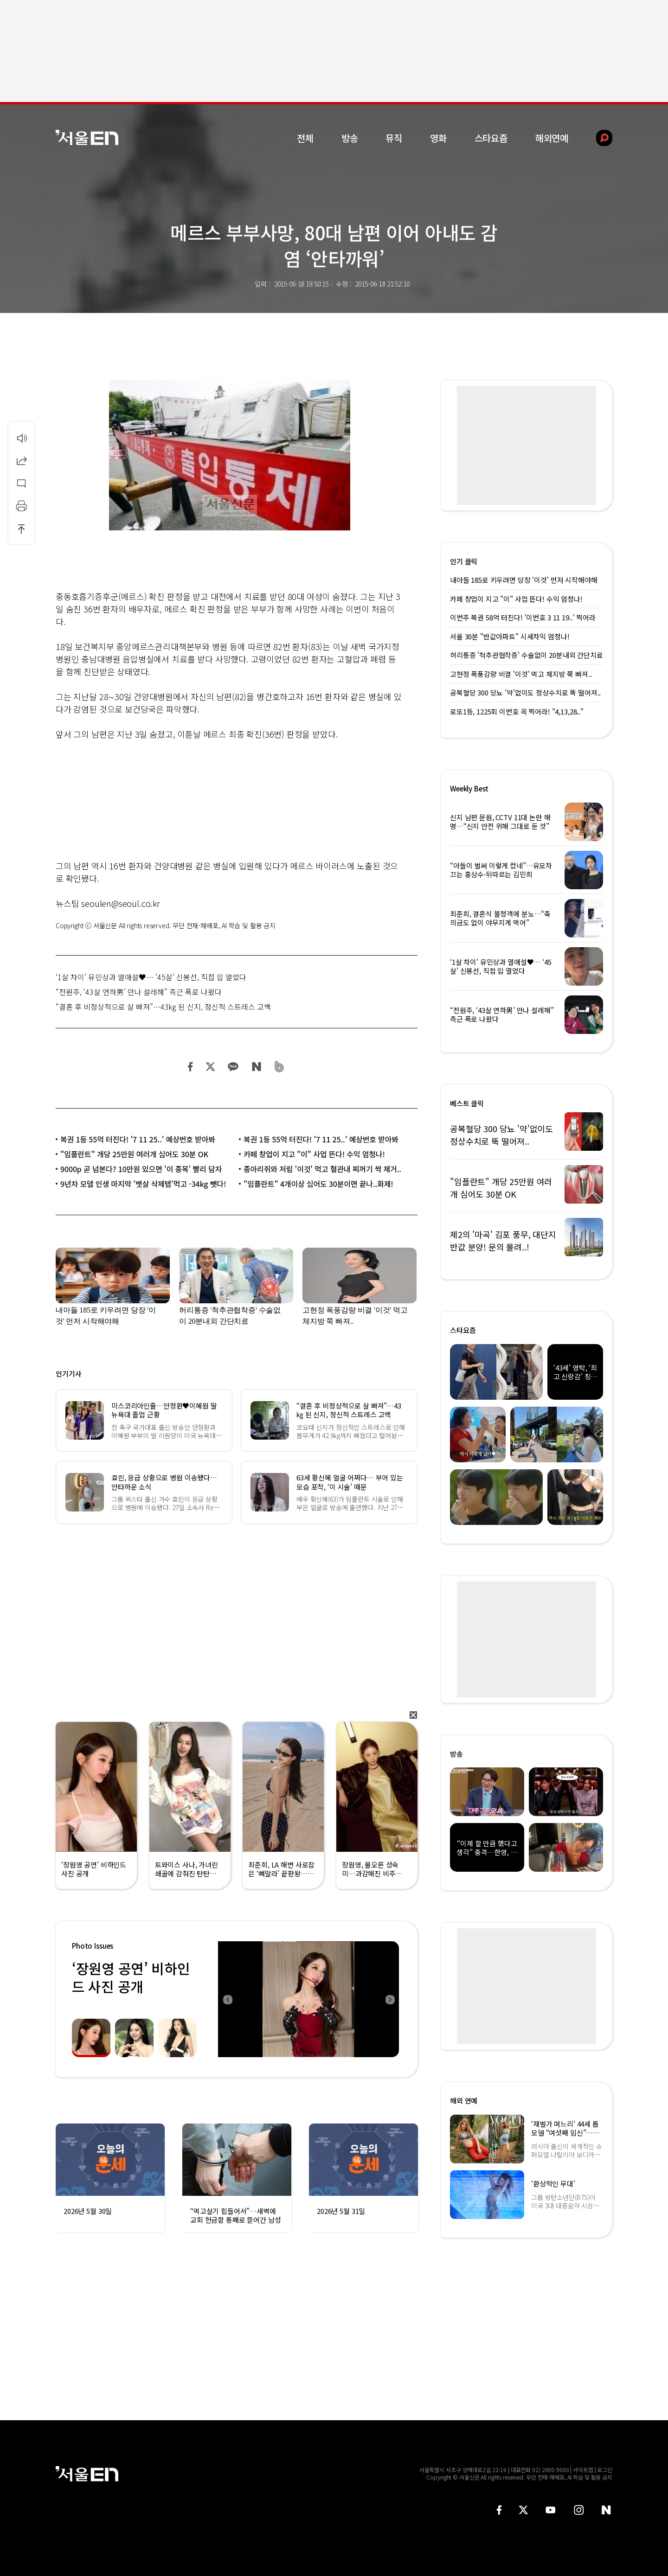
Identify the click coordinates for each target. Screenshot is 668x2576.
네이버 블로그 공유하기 (256, 1066)
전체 (305, 138)
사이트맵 (583, 2470)
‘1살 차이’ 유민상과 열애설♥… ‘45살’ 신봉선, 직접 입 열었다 (151, 976)
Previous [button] (227, 1999)
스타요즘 (491, 138)
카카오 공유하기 (233, 1066)
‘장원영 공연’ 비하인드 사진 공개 (131, 1977)
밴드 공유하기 (279, 1066)
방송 (349, 138)
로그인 (604, 2470)
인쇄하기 (21, 505)
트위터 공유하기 (210, 1066)
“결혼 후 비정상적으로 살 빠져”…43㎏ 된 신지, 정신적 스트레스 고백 (163, 1006)
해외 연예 (463, 2100)
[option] (305, 1999)
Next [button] (389, 1999)
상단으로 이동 (21, 528)
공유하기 (21, 460)
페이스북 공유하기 (190, 1066)
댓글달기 (21, 483)
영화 (438, 138)
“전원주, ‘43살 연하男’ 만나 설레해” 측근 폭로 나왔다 (139, 991)
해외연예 (551, 138)
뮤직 (393, 138)
